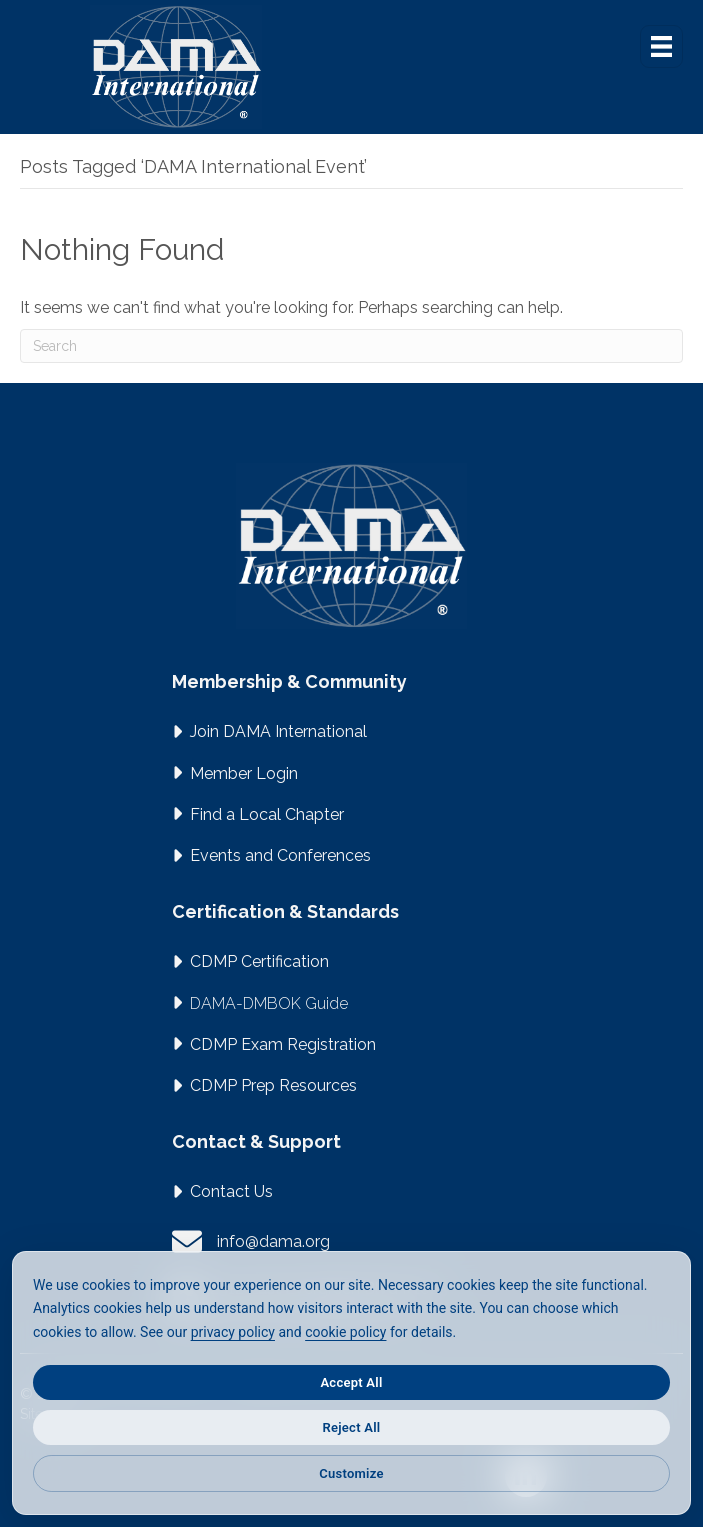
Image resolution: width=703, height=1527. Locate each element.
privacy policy (233, 1332)
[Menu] (661, 46)
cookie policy (345, 1332)
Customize (351, 1473)
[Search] (351, 346)
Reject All (352, 1427)
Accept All (351, 1382)
